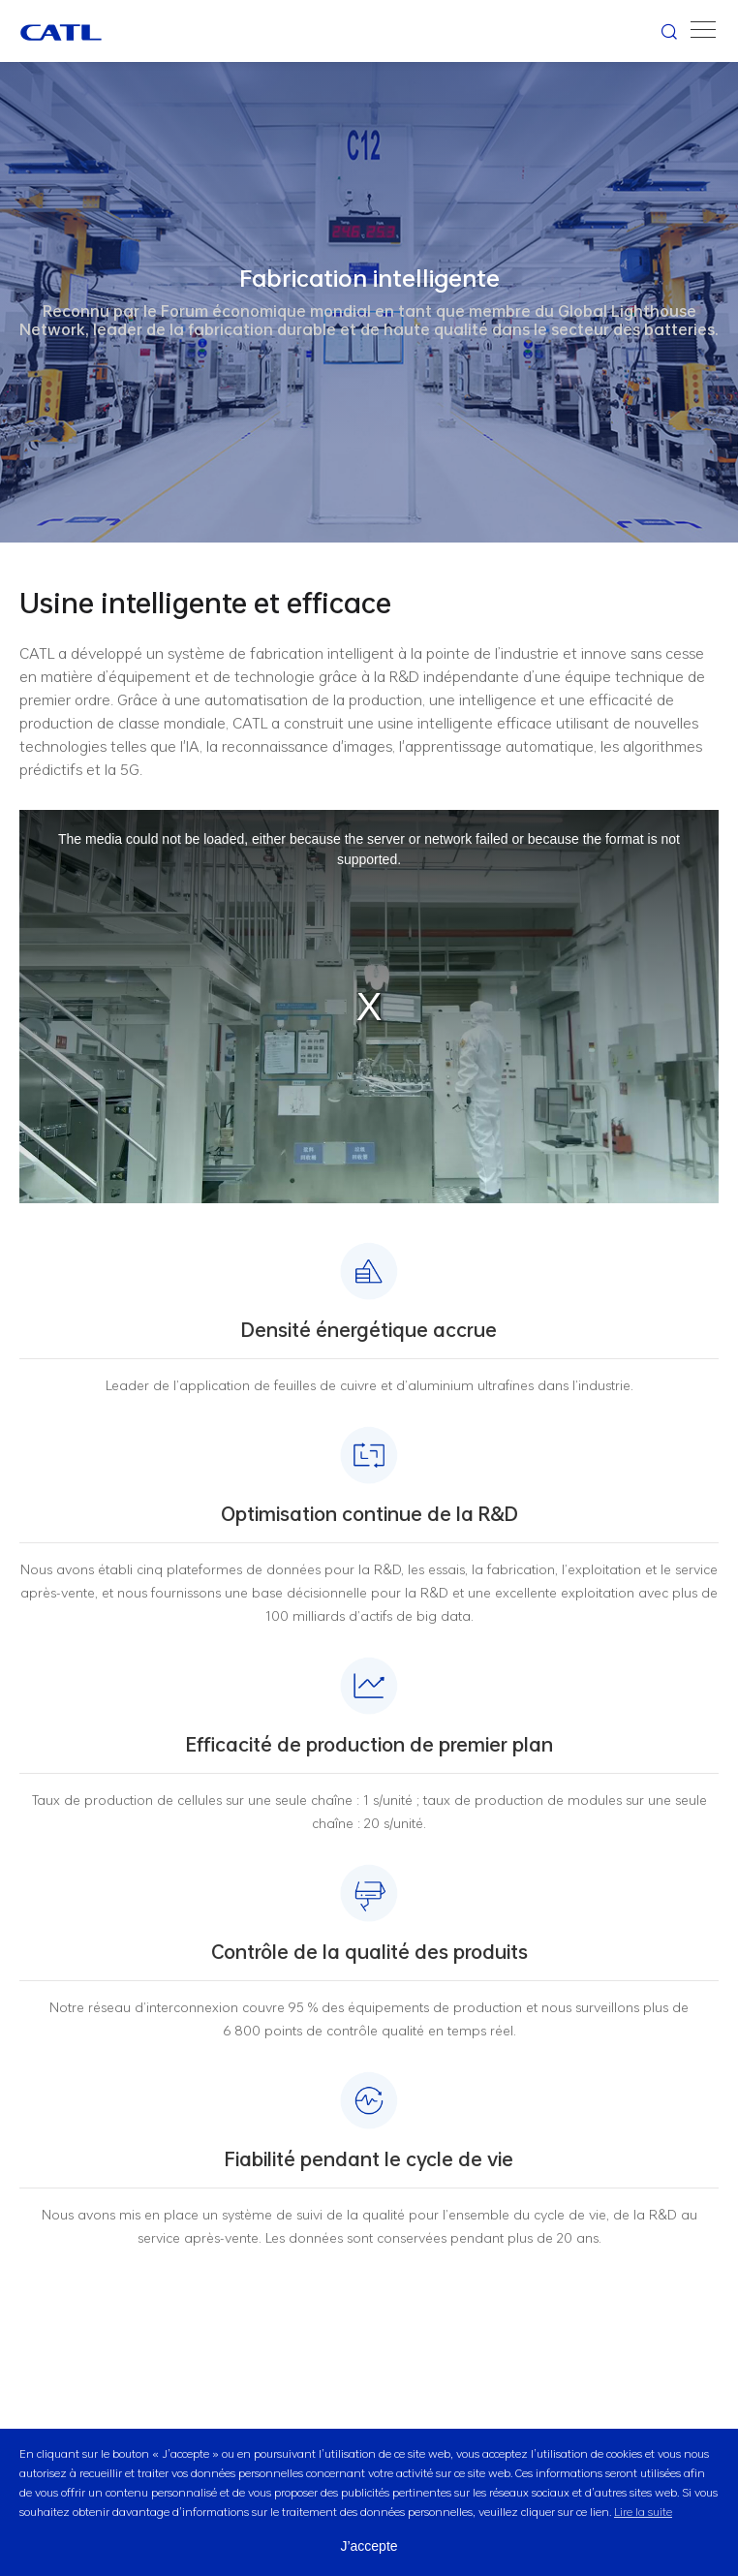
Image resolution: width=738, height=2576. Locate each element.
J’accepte (368, 2546)
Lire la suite (643, 2511)
